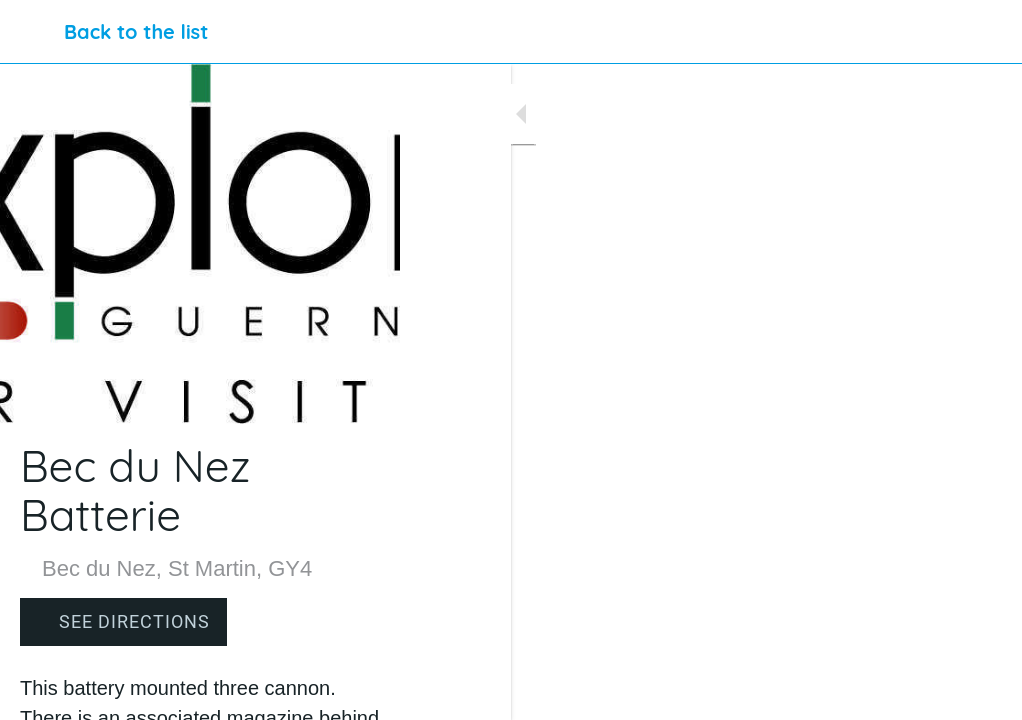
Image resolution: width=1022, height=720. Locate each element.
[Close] (32, 32)
